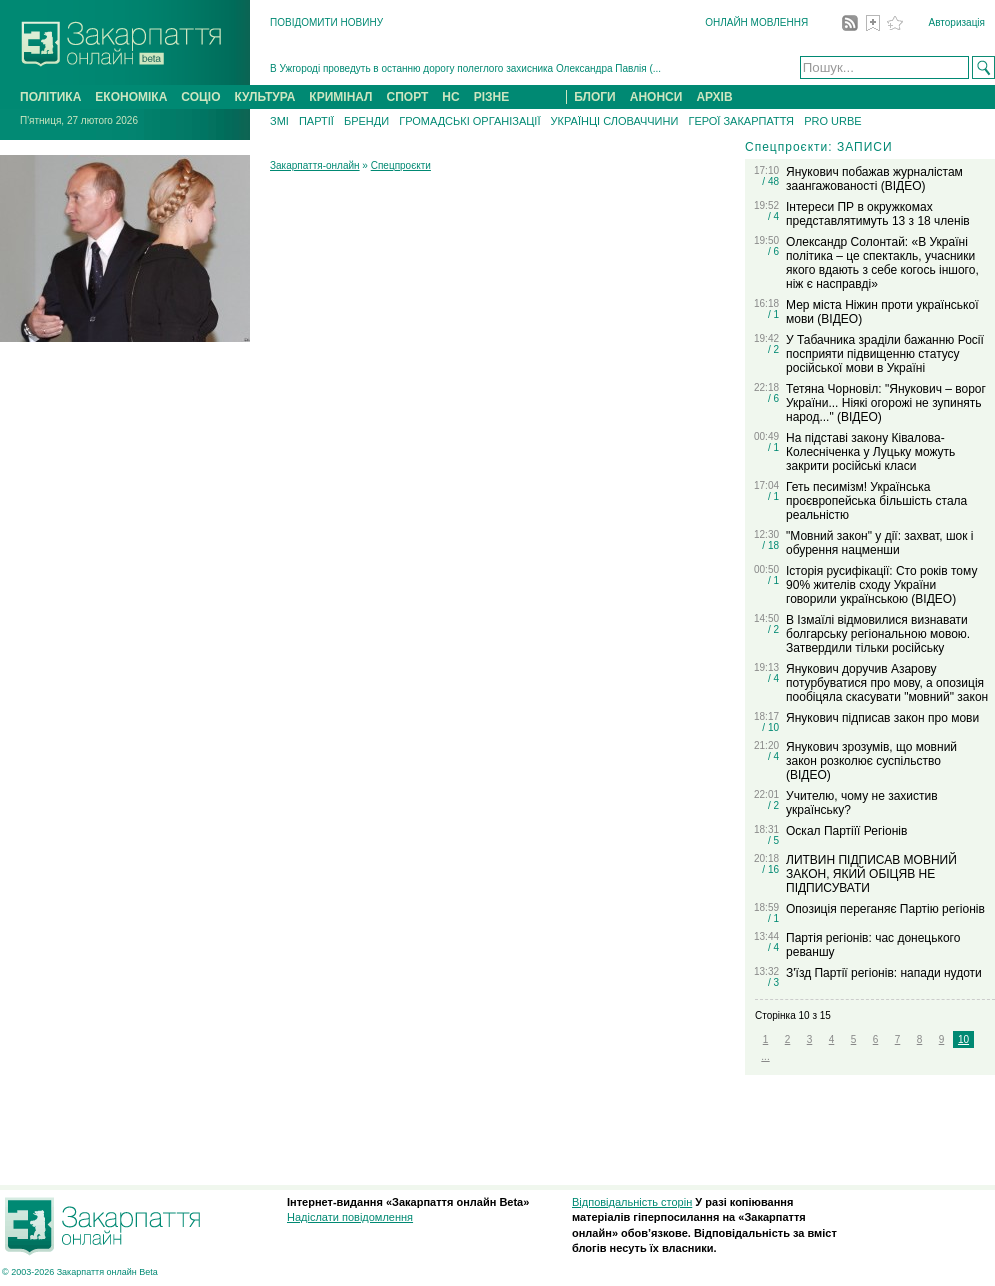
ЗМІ (279, 121)
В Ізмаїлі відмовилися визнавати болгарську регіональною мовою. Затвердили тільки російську (878, 634)
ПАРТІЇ (316, 121)
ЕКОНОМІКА (131, 97)
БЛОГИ (595, 97)
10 (963, 1039)
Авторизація (957, 22)
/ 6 (773, 251)
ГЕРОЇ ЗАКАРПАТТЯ (741, 121)
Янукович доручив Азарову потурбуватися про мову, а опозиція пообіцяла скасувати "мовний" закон (887, 683)
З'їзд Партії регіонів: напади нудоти (884, 973)
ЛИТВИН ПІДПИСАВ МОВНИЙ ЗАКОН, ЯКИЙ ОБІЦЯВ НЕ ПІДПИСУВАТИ (871, 874)
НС (450, 97)
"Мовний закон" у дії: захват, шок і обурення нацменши (879, 543)
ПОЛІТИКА (50, 97)
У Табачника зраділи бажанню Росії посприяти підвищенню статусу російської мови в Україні (885, 354)
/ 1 (773, 314)
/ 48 (770, 181)
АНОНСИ (656, 97)
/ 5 (773, 840)
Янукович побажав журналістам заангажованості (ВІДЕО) (874, 179)
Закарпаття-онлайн (315, 165)
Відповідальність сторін (632, 1202)
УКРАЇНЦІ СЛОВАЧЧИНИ (615, 121)
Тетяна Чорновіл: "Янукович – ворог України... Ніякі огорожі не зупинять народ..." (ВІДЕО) (886, 403)
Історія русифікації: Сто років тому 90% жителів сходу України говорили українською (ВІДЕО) (881, 585)
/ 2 (773, 349)
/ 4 (773, 216)
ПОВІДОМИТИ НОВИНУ (326, 22)
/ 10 (770, 727)
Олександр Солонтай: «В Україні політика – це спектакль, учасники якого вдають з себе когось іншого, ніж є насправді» (882, 263)
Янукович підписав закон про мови (882, 718)
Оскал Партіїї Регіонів (846, 831)
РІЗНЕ (492, 97)
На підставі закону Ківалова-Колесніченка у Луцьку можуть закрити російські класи (870, 452)
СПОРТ (408, 97)
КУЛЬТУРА (264, 97)
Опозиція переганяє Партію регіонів (885, 909)
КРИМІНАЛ (340, 97)
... (765, 1056)
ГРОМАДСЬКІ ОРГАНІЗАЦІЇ (469, 121)
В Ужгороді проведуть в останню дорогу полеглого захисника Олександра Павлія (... (465, 68)
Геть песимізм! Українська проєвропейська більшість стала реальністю (876, 501)
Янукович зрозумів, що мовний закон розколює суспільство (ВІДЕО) (871, 761)
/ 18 (770, 545)
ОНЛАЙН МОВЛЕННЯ (756, 22)
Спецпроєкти (401, 165)
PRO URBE (832, 121)
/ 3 (773, 982)
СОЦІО (200, 97)
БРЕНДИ (366, 121)
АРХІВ (714, 97)
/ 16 (770, 869)
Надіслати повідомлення (350, 1217)
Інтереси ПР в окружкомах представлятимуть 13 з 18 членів (878, 214)
